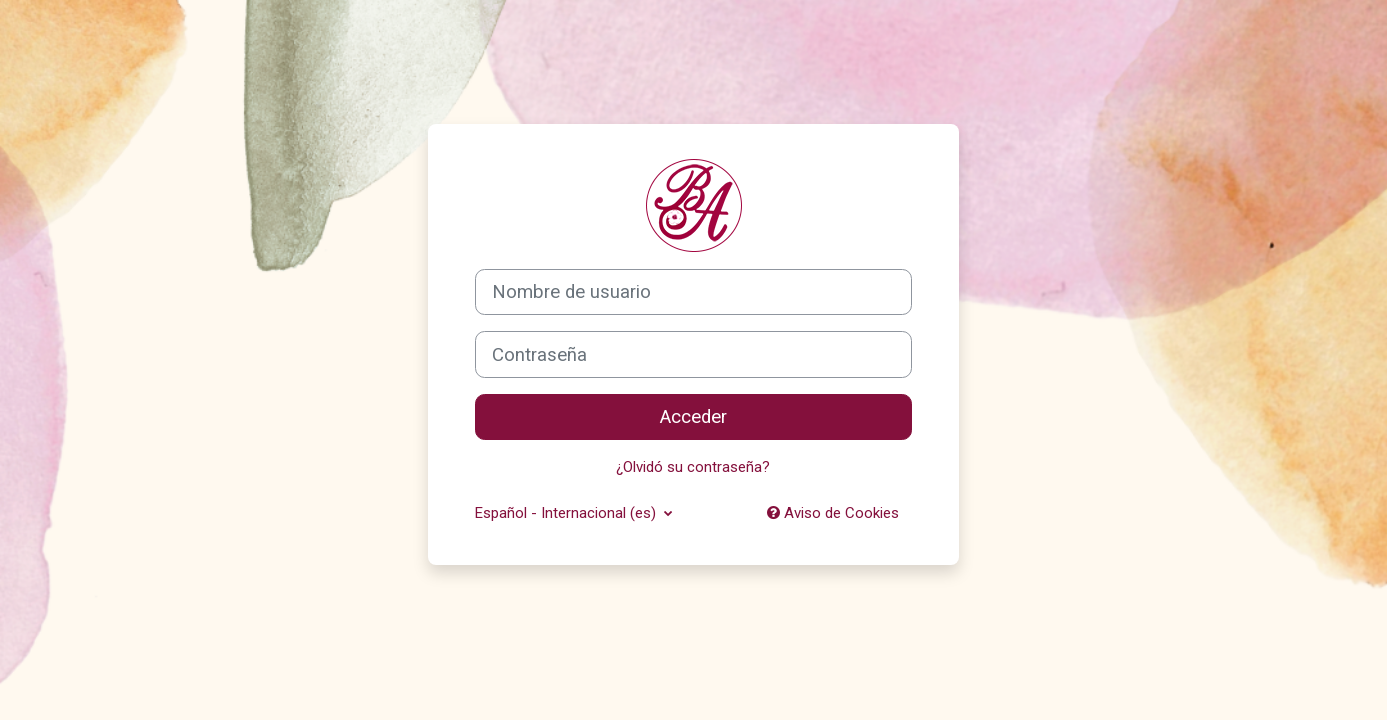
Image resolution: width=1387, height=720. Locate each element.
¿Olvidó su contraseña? (693, 467)
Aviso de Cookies (833, 513)
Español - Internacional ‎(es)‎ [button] (567, 513)
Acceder (693, 417)
